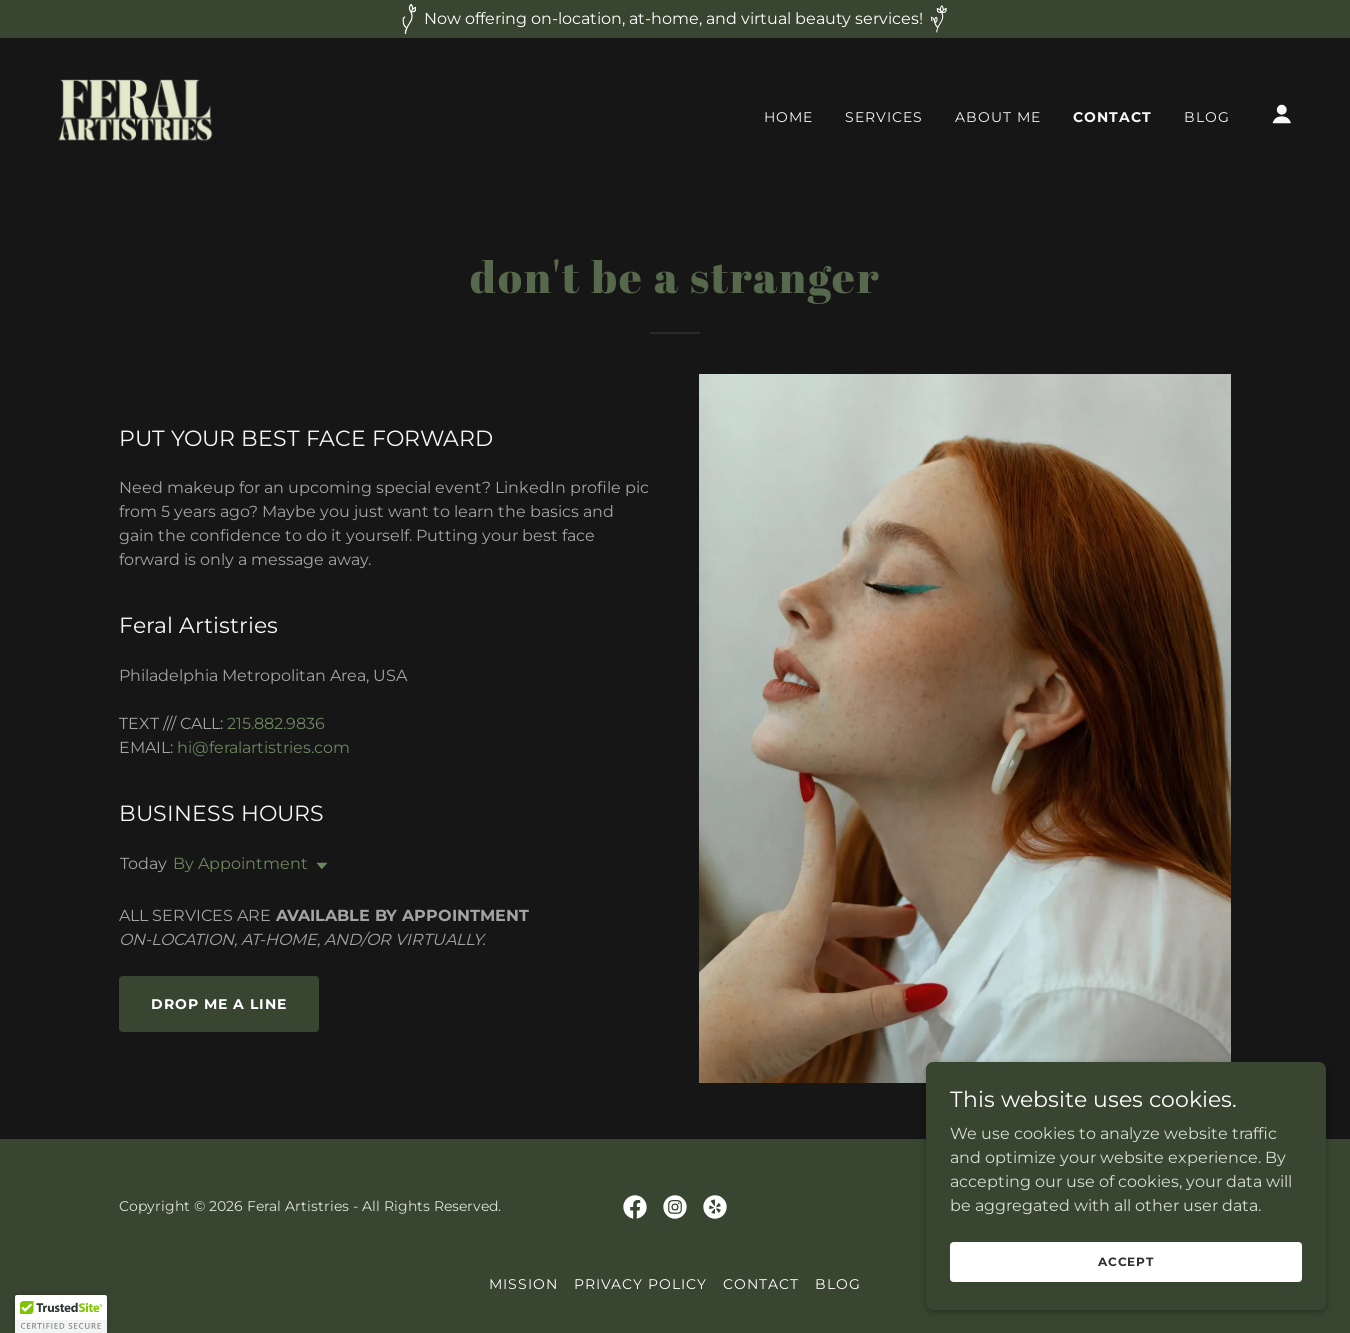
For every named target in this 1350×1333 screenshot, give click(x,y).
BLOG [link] (1207, 117)
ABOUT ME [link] (998, 117)
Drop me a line (219, 1004)
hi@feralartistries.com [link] (263, 747)
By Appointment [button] (240, 863)
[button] (1282, 114)
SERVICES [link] (884, 117)
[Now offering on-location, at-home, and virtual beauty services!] (675, 19)
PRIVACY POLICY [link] (640, 1284)
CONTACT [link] (1112, 117)
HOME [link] (788, 117)
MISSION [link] (523, 1284)
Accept (1126, 1261)
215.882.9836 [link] (276, 723)
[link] (136, 112)
